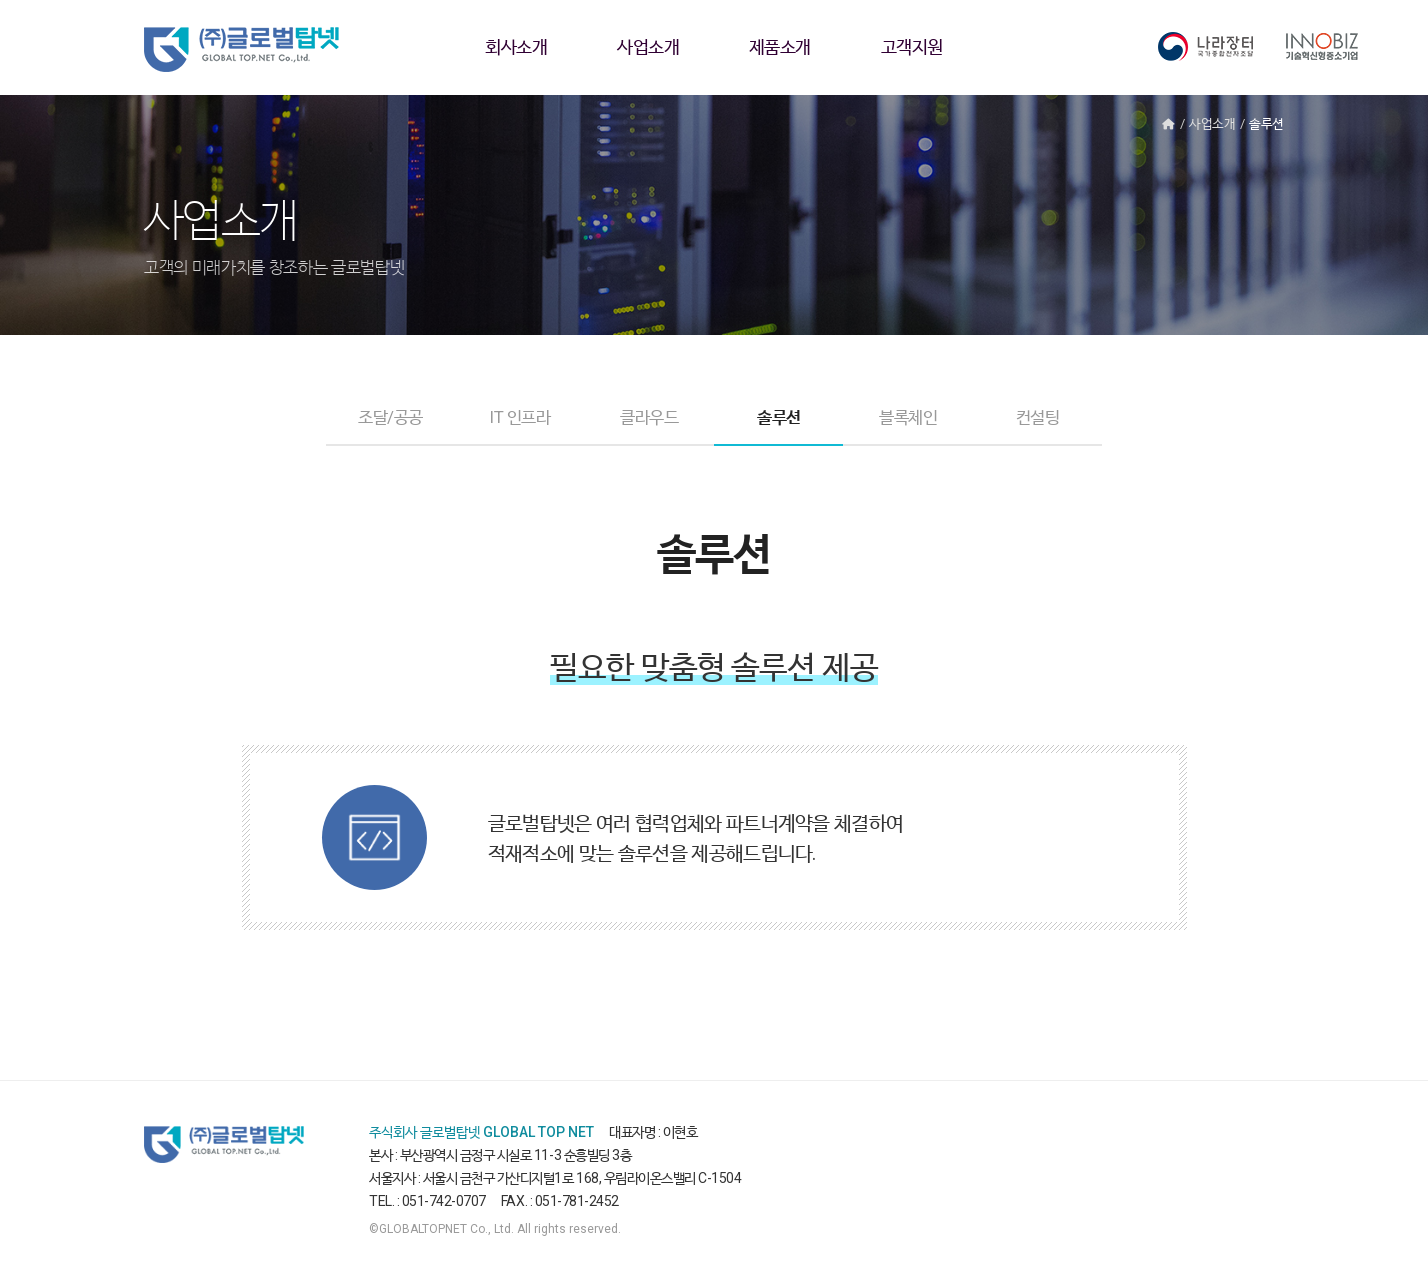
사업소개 (648, 46)
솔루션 (778, 417)
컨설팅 (1038, 417)
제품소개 (780, 46)
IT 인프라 (519, 417)
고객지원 (912, 46)
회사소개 (516, 46)
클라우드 (649, 417)
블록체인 (909, 417)
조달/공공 (389, 417)
